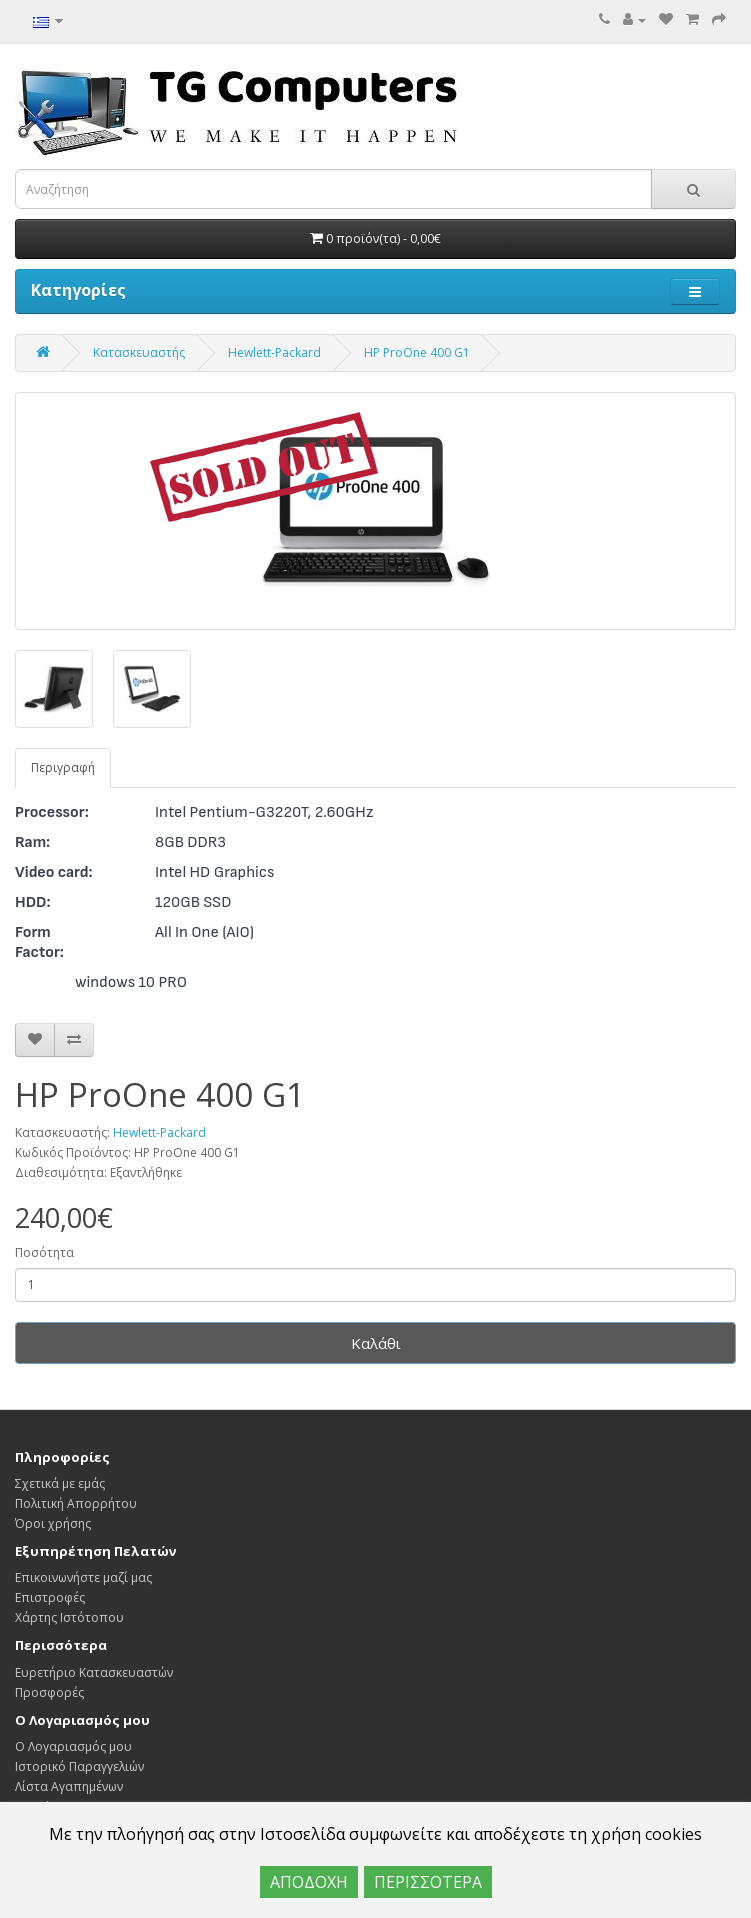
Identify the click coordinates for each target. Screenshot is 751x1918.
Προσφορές (49, 1692)
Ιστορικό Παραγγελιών (79, 1766)
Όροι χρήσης (53, 1523)
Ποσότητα (44, 1252)
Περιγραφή (63, 767)
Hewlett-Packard (274, 352)
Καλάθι (376, 1343)
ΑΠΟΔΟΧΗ (309, 1882)
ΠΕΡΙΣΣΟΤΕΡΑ (428, 1882)
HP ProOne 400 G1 (417, 352)
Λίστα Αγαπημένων (69, 1786)
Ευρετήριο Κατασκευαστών (94, 1672)
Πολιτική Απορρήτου (76, 1503)
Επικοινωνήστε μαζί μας (83, 1577)
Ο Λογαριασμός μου (73, 1746)
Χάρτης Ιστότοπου (69, 1617)
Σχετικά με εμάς (60, 1483)
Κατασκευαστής (139, 352)
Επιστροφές (50, 1597)
